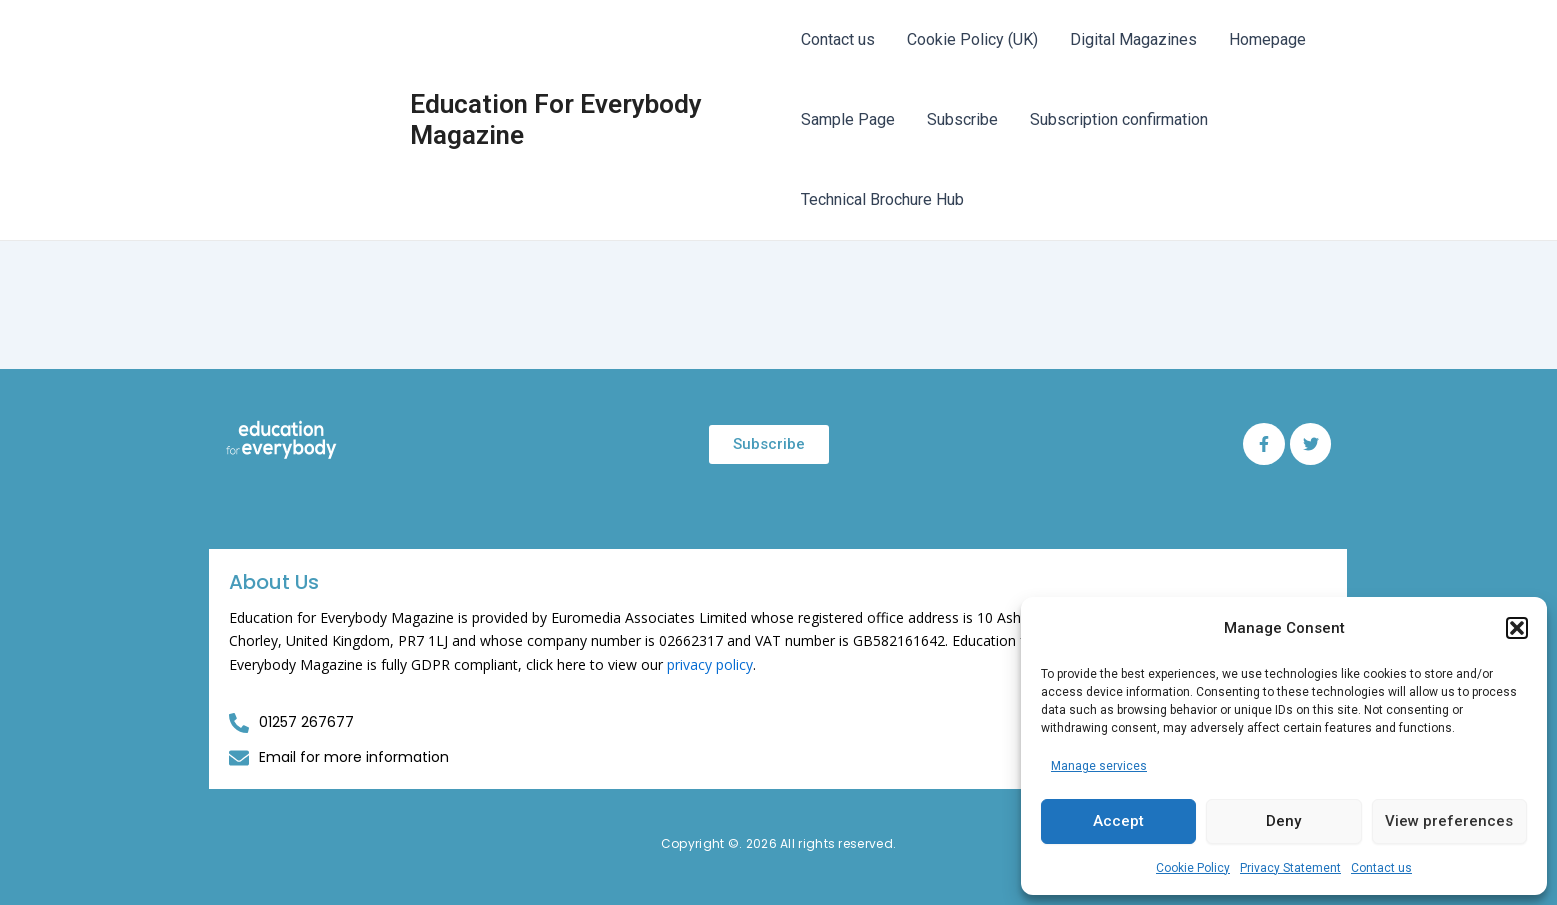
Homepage (1267, 39)
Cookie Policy (1193, 868)
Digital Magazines (1133, 39)
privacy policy (710, 664)
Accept (1118, 821)
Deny (1283, 821)
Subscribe (962, 119)
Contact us (1381, 868)
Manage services (1099, 766)
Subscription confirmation (1119, 119)
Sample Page (848, 119)
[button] (1517, 628)
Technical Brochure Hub (882, 199)
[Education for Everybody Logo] (281, 440)
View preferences (1449, 821)
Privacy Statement (1290, 868)
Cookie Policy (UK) (972, 39)
